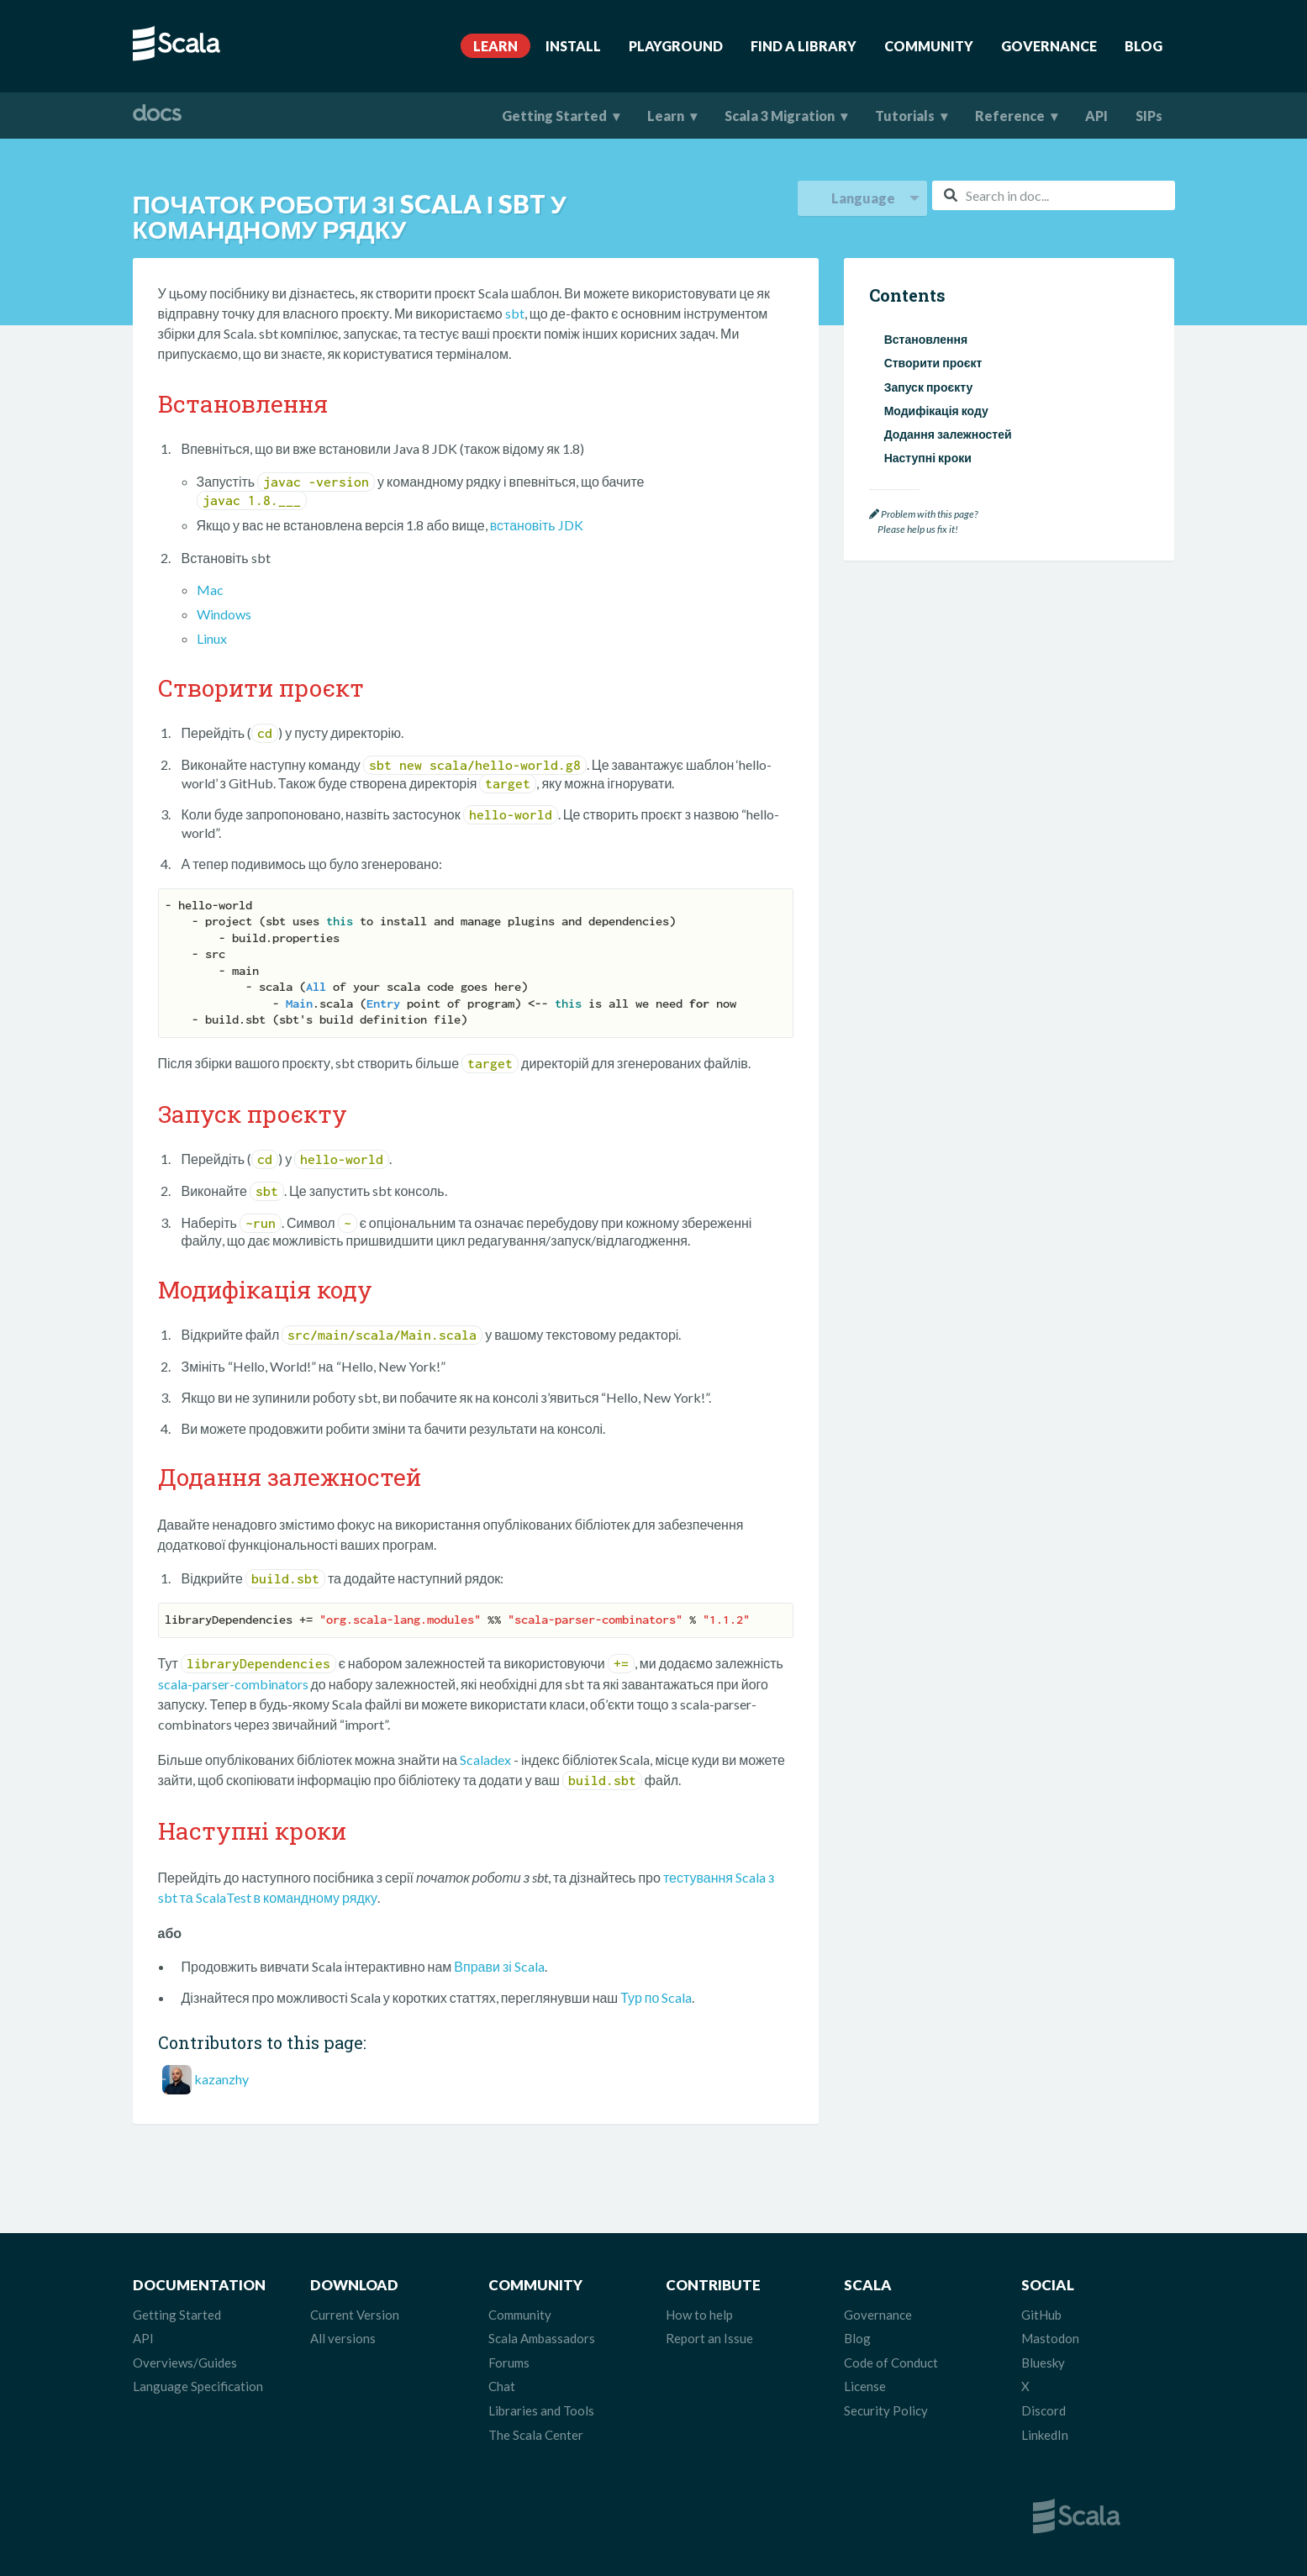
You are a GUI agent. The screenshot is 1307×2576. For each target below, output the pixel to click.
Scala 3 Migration (780, 116)
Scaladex (485, 1759)
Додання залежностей (948, 434)
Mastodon (1050, 2338)
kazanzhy (221, 2079)
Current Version (354, 2314)
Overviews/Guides (185, 2362)
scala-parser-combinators (233, 1684)
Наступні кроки (928, 457)
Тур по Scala (656, 1997)
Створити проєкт (933, 363)
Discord (1043, 2410)
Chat (501, 2386)
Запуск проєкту (928, 387)
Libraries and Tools (541, 2410)
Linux (212, 638)
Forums (509, 2362)
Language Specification (198, 2386)
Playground (676, 46)
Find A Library (803, 46)
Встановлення (926, 339)
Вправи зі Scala (499, 1966)
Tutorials (905, 116)
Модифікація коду (936, 410)
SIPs (1149, 116)
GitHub (1041, 2314)
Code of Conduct (891, 2362)
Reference (1010, 116)
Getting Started (554, 116)
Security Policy (886, 2410)
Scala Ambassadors (541, 2338)
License (865, 2386)
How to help (699, 2314)
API (1096, 116)
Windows (224, 614)
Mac (210, 590)
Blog (1143, 46)
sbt (514, 313)
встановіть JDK (536, 525)
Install (573, 46)
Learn (495, 46)
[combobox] (1053, 195)
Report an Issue (709, 2338)
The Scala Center (535, 2434)
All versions (343, 2338)
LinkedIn (1044, 2434)
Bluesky (1043, 2362)
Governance (1049, 46)
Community (928, 46)
